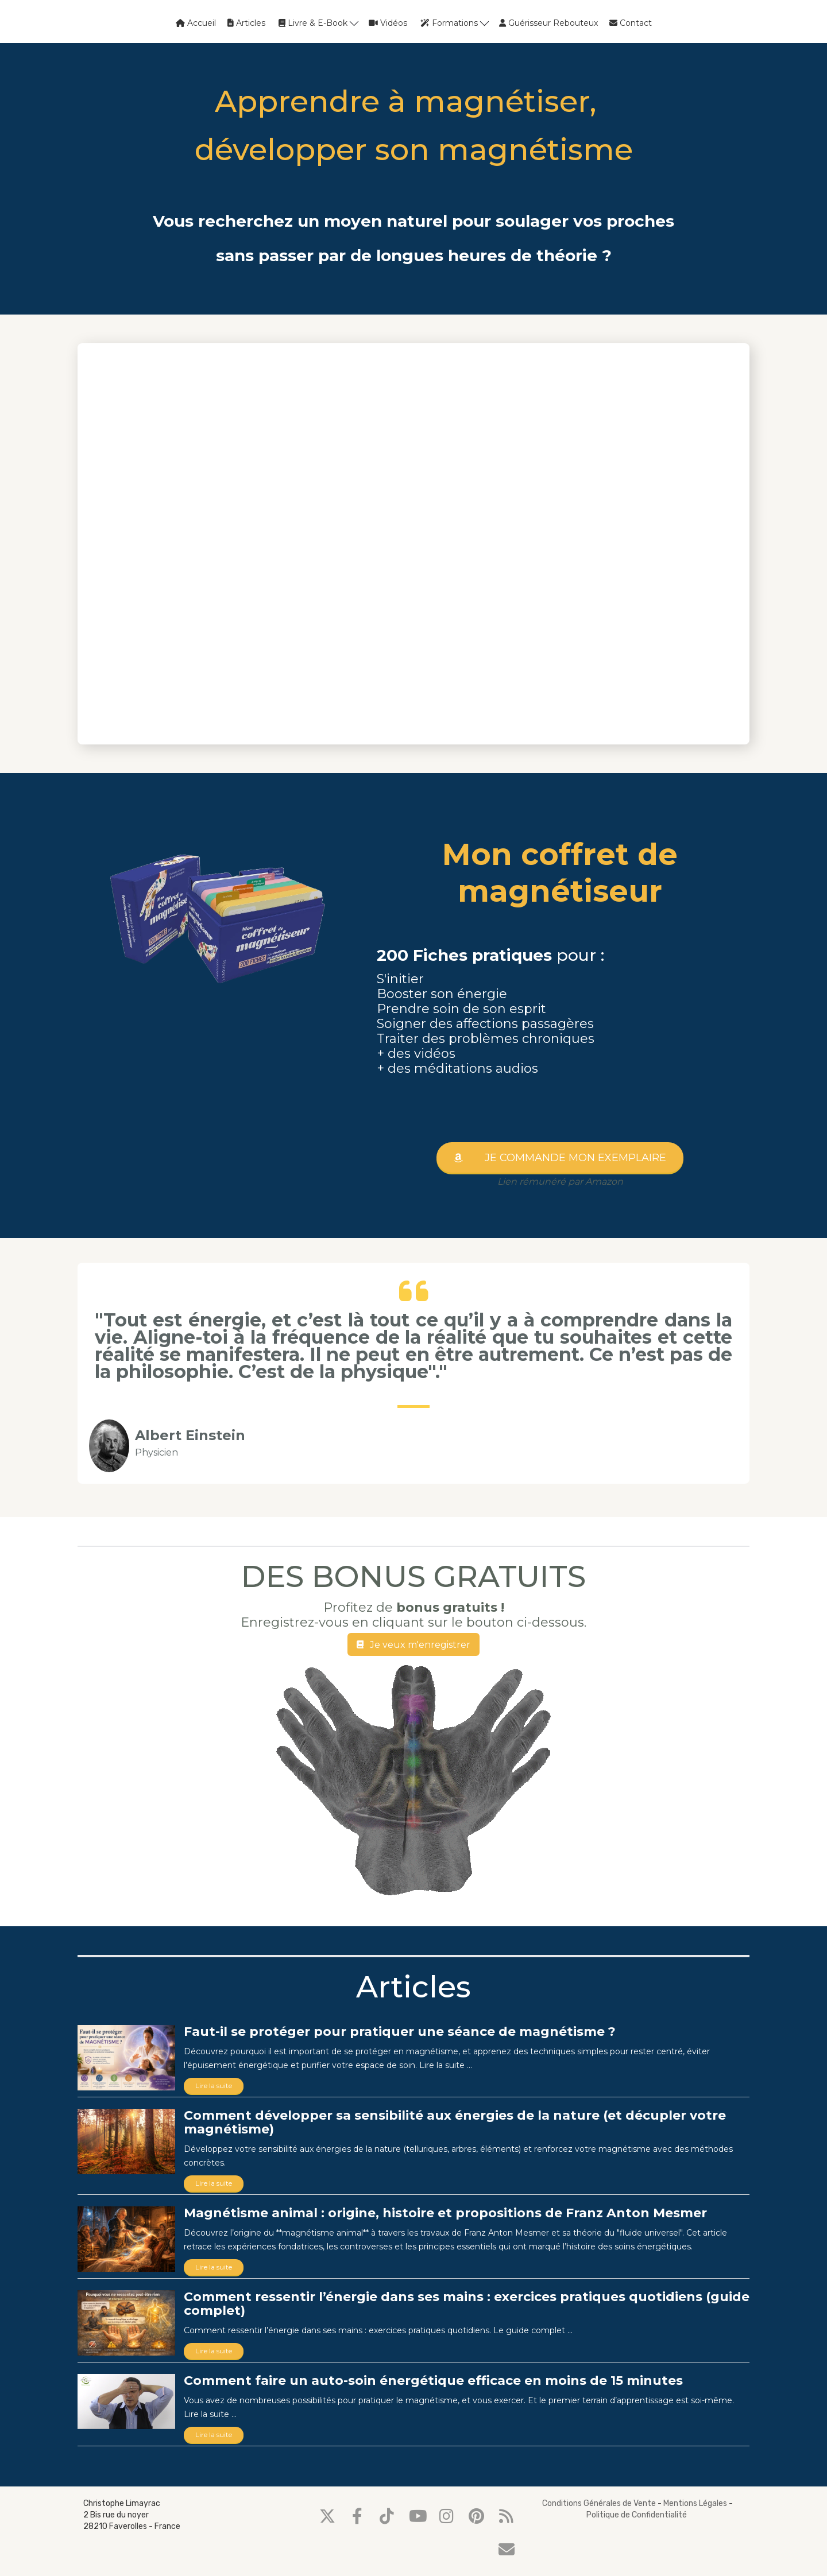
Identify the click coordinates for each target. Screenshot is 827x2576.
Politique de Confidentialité (636, 2515)
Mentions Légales (695, 2503)
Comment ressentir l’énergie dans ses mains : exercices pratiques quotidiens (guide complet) (466, 2303)
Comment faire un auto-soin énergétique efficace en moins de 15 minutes (433, 2380)
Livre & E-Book (318, 22)
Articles (246, 23)
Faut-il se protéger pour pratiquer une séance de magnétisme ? (400, 2031)
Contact (630, 23)
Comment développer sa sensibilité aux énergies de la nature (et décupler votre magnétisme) (455, 2122)
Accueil (196, 23)
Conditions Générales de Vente (599, 2503)
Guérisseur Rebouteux (548, 23)
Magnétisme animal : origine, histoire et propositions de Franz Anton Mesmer (445, 2213)
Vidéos (388, 23)
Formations (454, 22)
